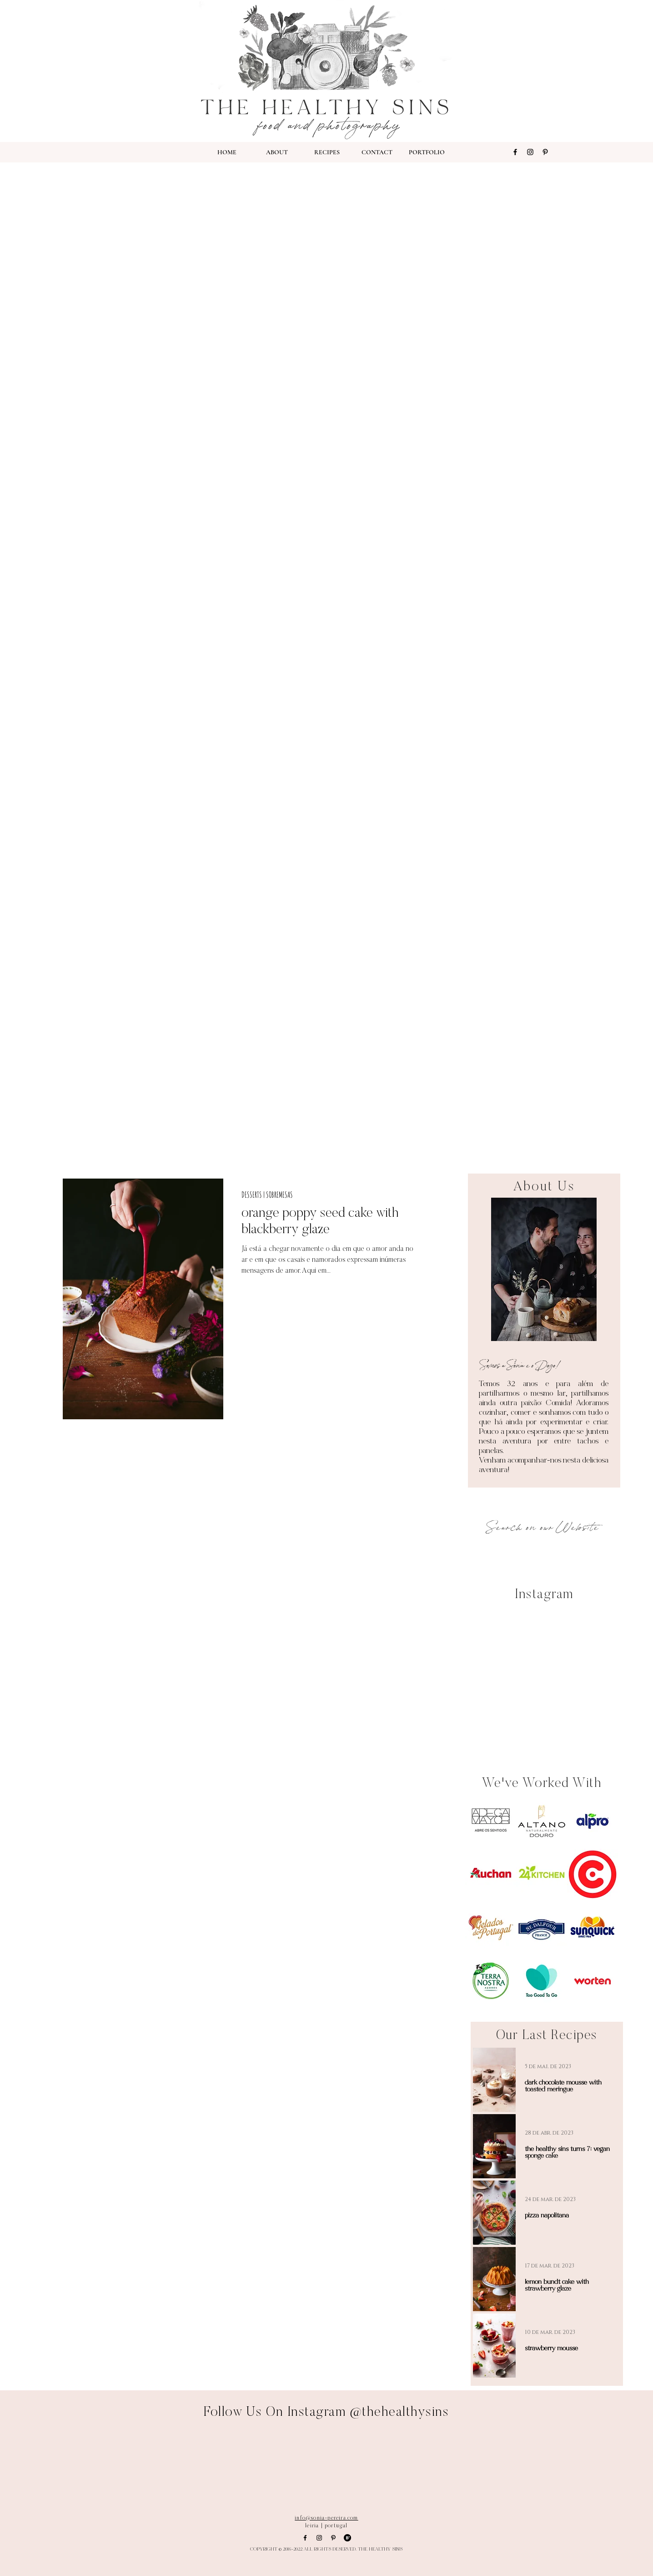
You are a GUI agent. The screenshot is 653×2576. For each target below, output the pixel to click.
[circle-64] (347, 2537)
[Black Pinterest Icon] (545, 152)
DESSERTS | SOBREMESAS (267, 1194)
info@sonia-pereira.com (326, 2518)
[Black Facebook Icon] (515, 152)
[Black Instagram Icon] (530, 152)
